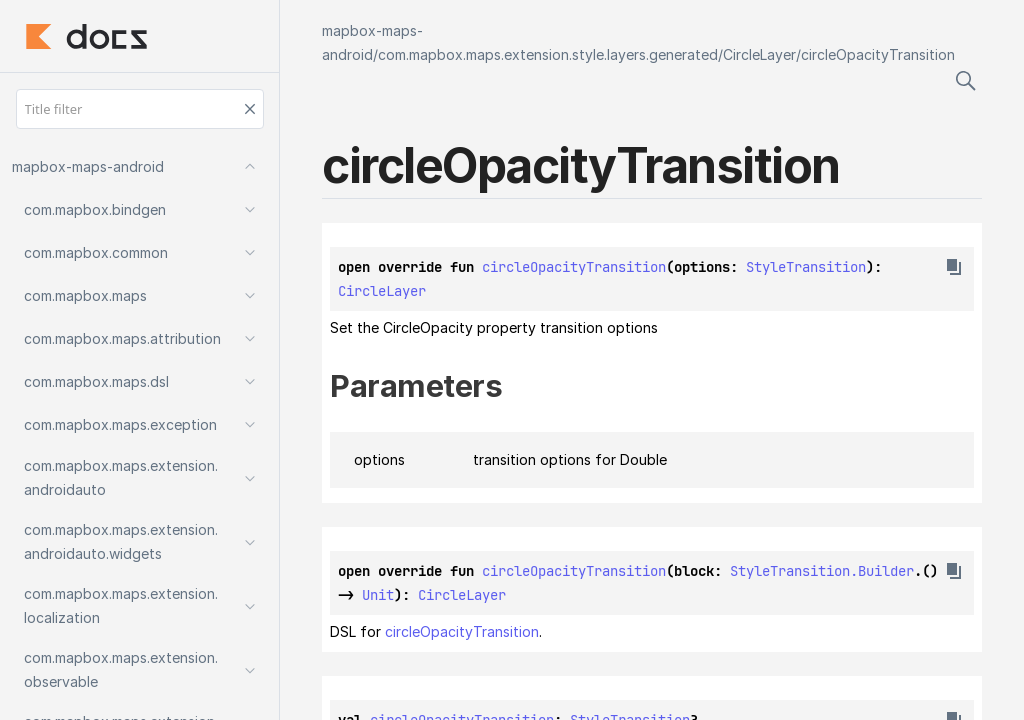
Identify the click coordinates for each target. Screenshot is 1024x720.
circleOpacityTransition (878, 54)
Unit (378, 595)
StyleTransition (806, 267)
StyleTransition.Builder (822, 571)
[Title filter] (140, 109)
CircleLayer (759, 54)
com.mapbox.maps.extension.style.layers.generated (548, 54)
